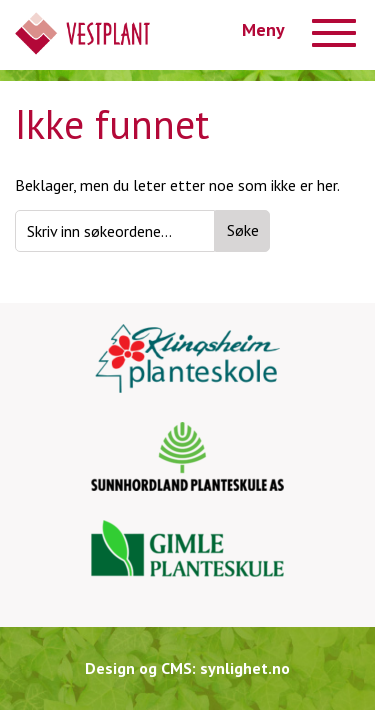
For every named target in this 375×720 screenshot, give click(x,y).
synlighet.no (245, 668)
